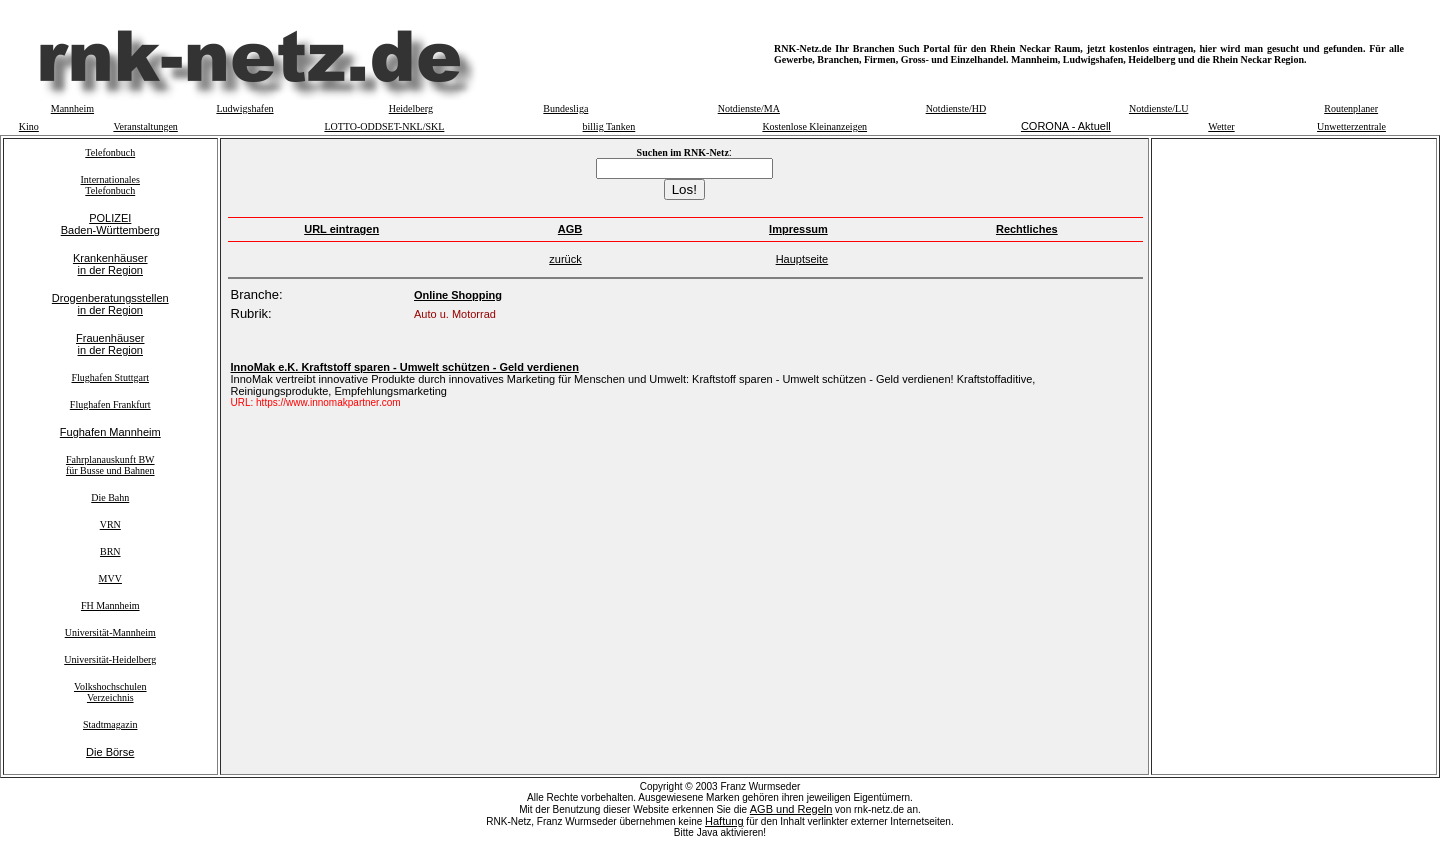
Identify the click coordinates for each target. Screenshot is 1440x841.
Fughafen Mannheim (110, 432)
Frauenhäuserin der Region (110, 344)
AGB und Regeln (791, 809)
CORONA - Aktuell (1066, 126)
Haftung (724, 821)
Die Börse (110, 752)
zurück (565, 259)
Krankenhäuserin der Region (110, 264)
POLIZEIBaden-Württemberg (110, 224)
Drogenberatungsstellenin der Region (110, 304)
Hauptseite (802, 259)
